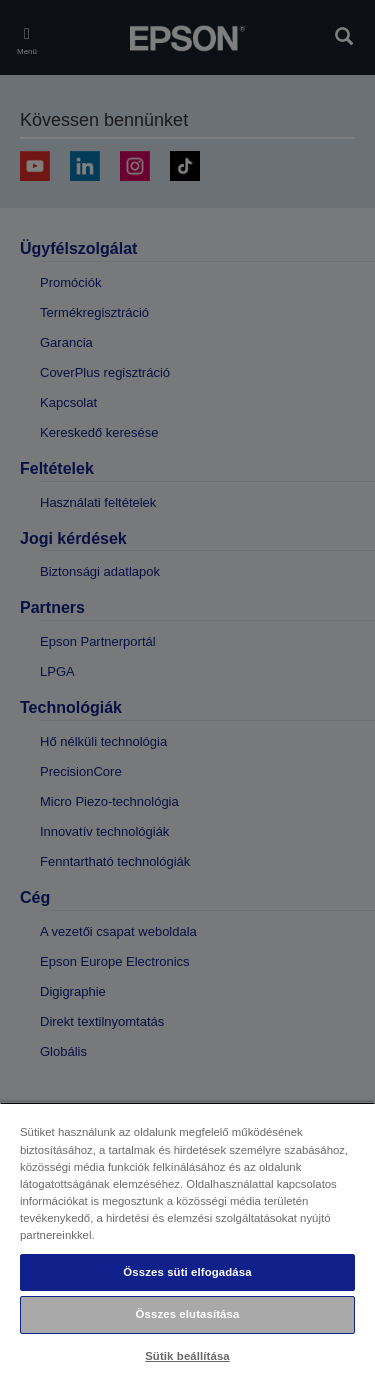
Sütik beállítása (187, 1356)
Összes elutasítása (188, 1314)
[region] (187, 1240)
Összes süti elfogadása (187, 1272)
